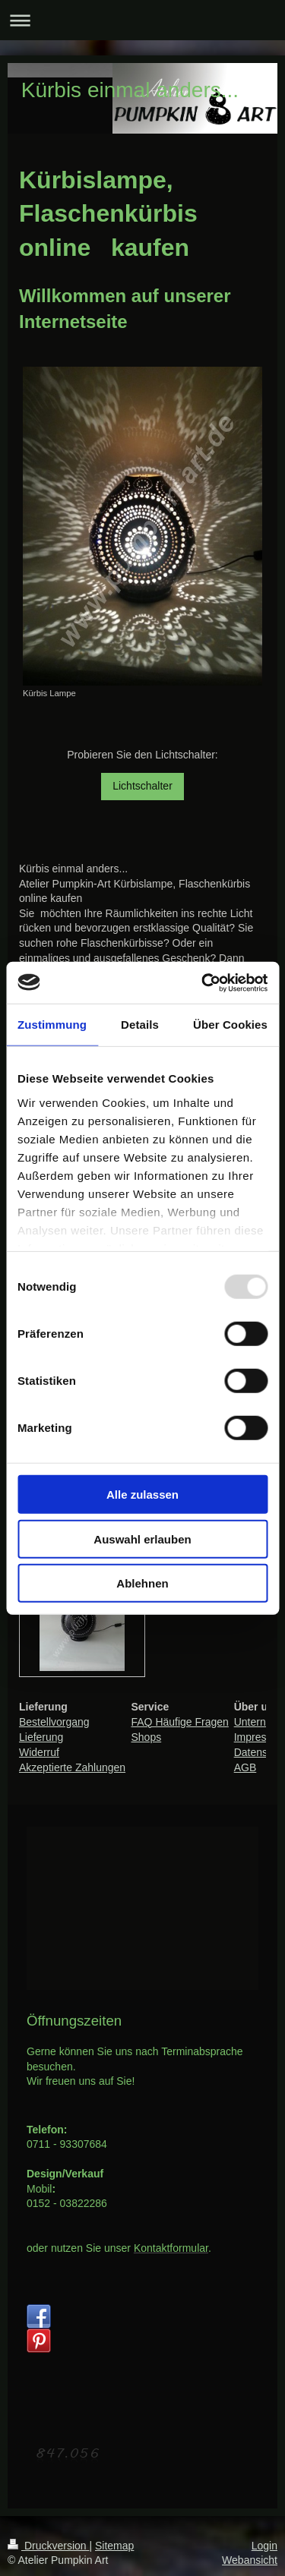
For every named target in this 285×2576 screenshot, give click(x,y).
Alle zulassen (142, 1494)
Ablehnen (142, 1583)
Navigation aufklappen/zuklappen (142, 20)
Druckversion (48, 2546)
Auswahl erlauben (142, 1538)
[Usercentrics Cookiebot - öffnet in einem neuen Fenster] (203, 982)
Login (264, 2546)
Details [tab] (140, 1024)
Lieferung (41, 1737)
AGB (245, 1767)
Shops (146, 1737)
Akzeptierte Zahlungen (72, 1767)
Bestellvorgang (54, 1722)
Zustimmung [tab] (52, 1024)
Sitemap (114, 2546)
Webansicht (249, 2560)
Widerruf (39, 1752)
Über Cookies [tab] (230, 1024)
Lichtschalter (142, 786)
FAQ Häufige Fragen (179, 1722)
